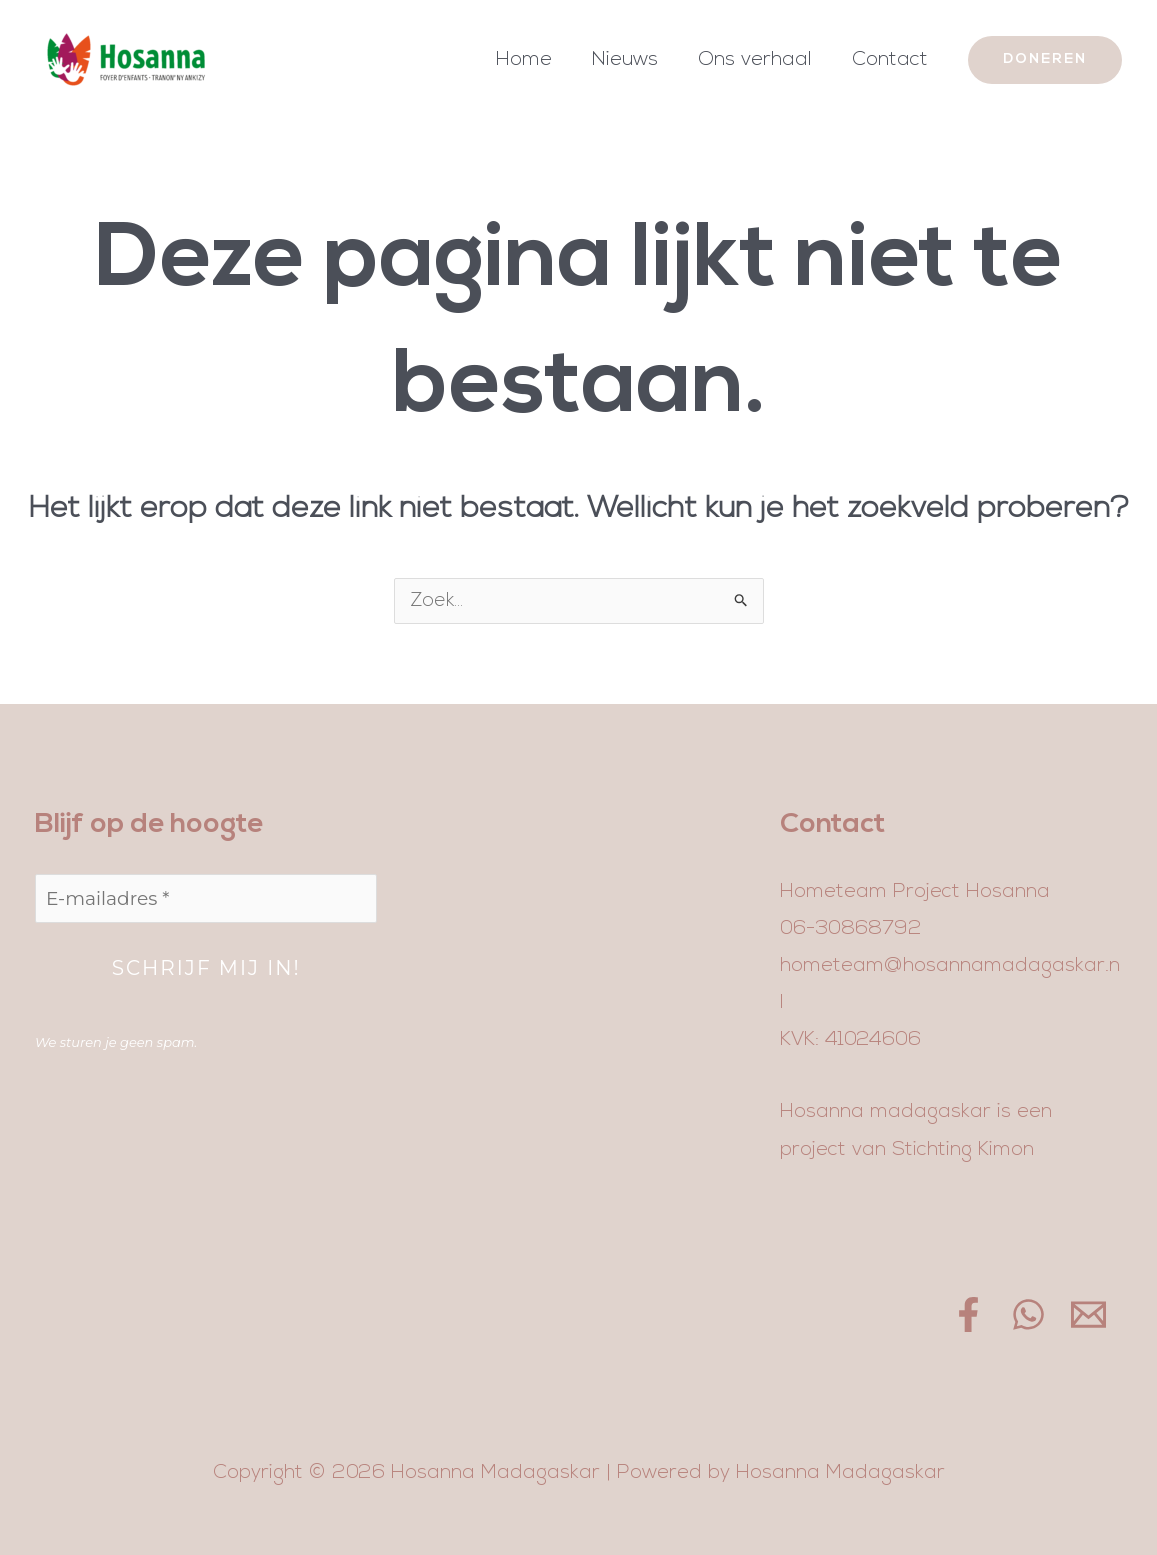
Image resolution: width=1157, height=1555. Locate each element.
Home (524, 60)
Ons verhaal (755, 60)
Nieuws (625, 60)
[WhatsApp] (1028, 1314)
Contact (890, 60)
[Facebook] (968, 1314)
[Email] (1088, 1314)
